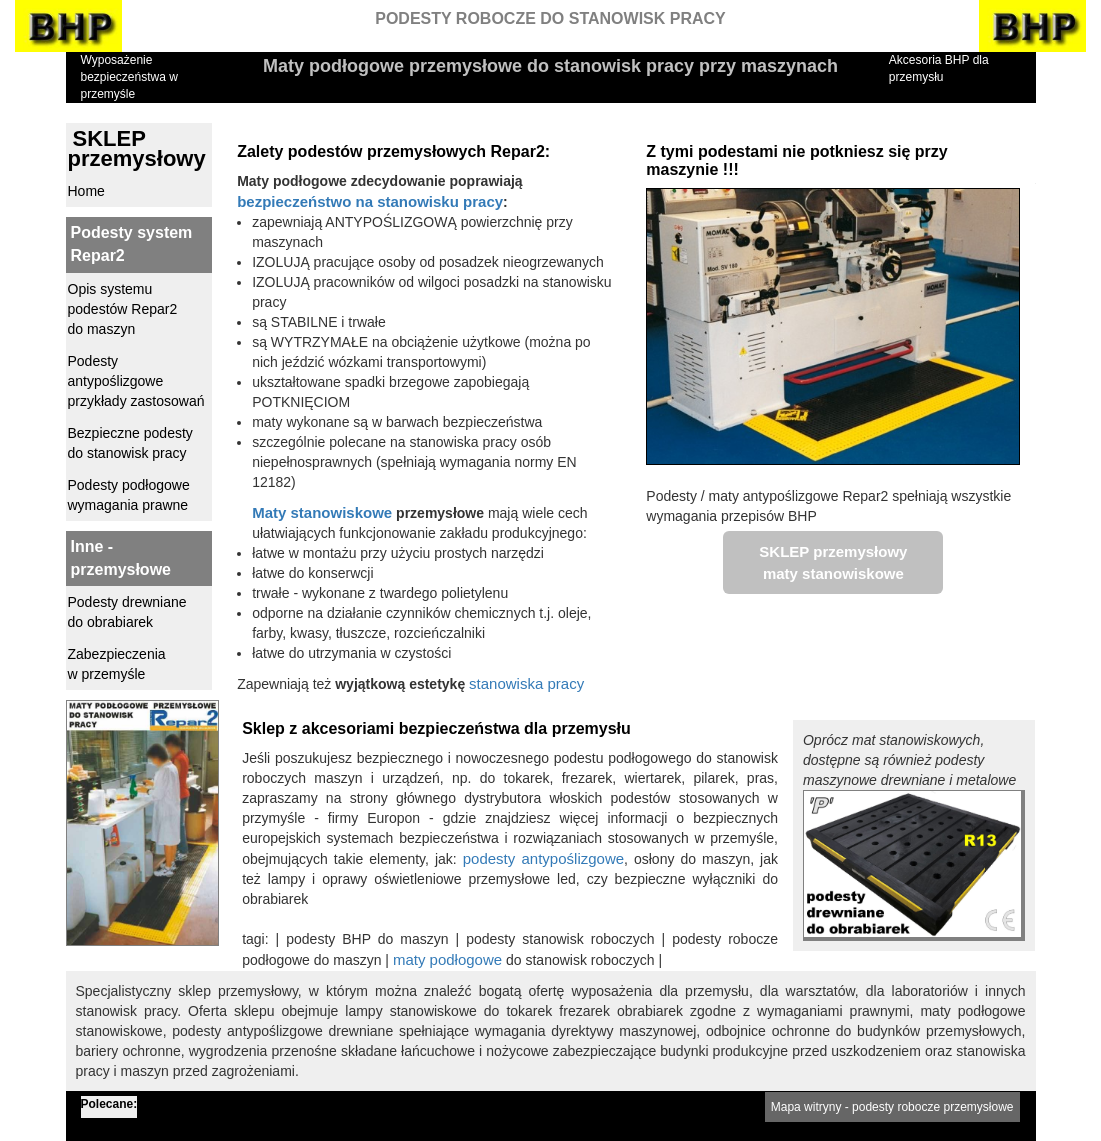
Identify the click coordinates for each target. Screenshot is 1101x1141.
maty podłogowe (447, 959)
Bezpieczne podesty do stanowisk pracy (130, 443)
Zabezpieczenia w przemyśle (117, 664)
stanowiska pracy (526, 683)
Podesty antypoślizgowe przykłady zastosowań (136, 381)
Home (86, 191)
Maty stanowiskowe (322, 512)
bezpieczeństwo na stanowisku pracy (370, 201)
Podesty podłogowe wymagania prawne (129, 495)
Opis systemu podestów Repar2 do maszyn (123, 309)
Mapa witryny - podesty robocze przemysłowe (892, 1107)
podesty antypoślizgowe (543, 858)
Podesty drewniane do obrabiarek (127, 612)
